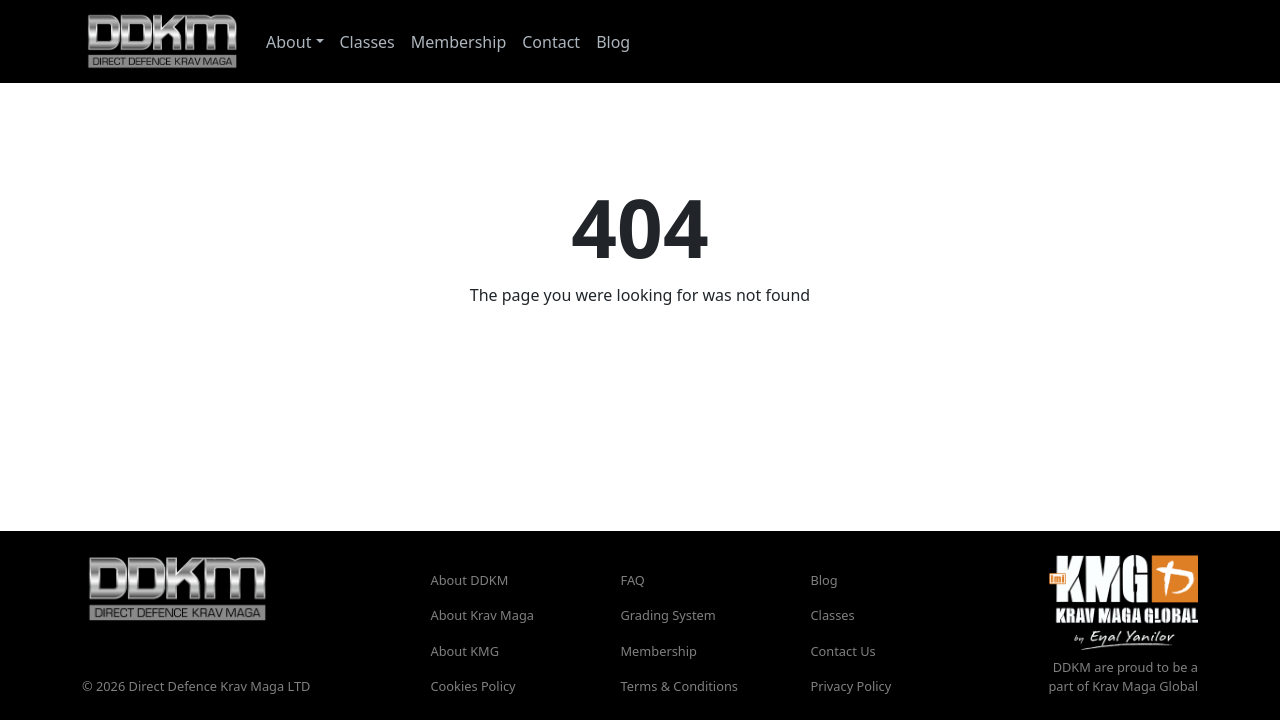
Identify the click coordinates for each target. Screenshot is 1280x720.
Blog (613, 42)
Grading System (668, 615)
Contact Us (843, 651)
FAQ (633, 580)
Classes (367, 42)
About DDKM (470, 580)
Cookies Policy (473, 686)
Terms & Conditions (679, 686)
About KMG (465, 651)
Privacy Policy (851, 686)
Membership (459, 42)
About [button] (288, 42)
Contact (551, 42)
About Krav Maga (482, 615)
